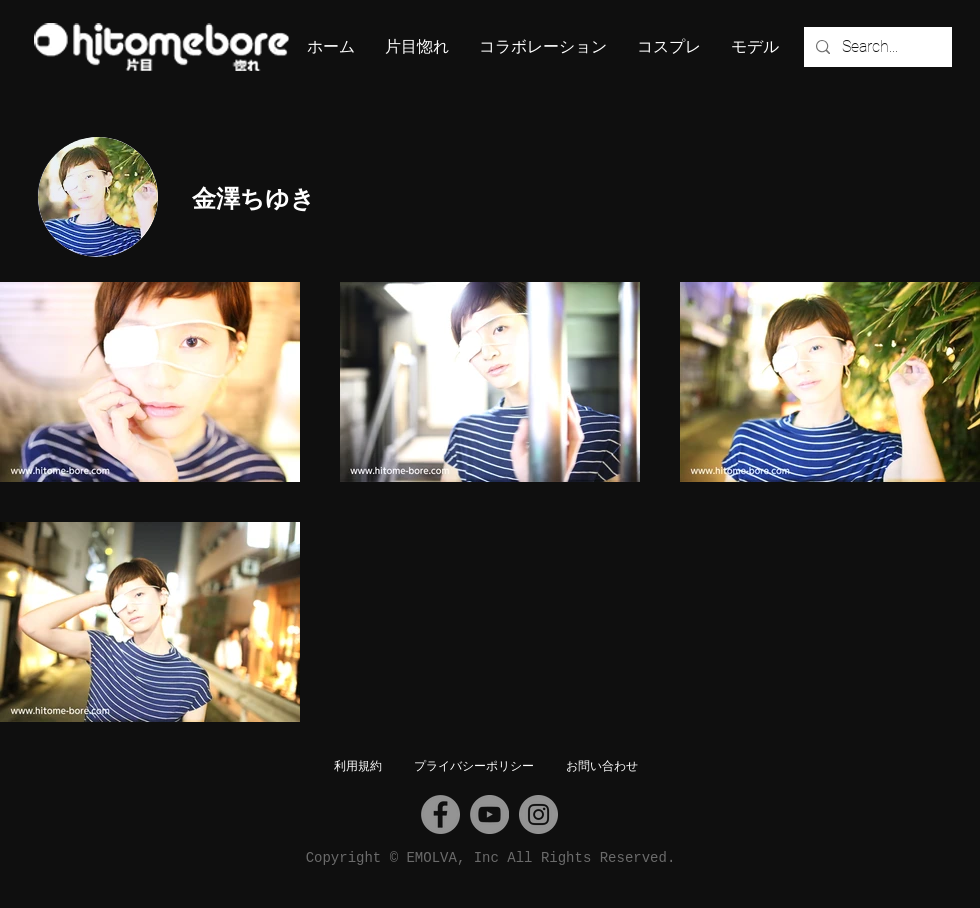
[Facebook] (440, 814)
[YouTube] (489, 814)
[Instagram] (538, 814)
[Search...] (876, 47)
